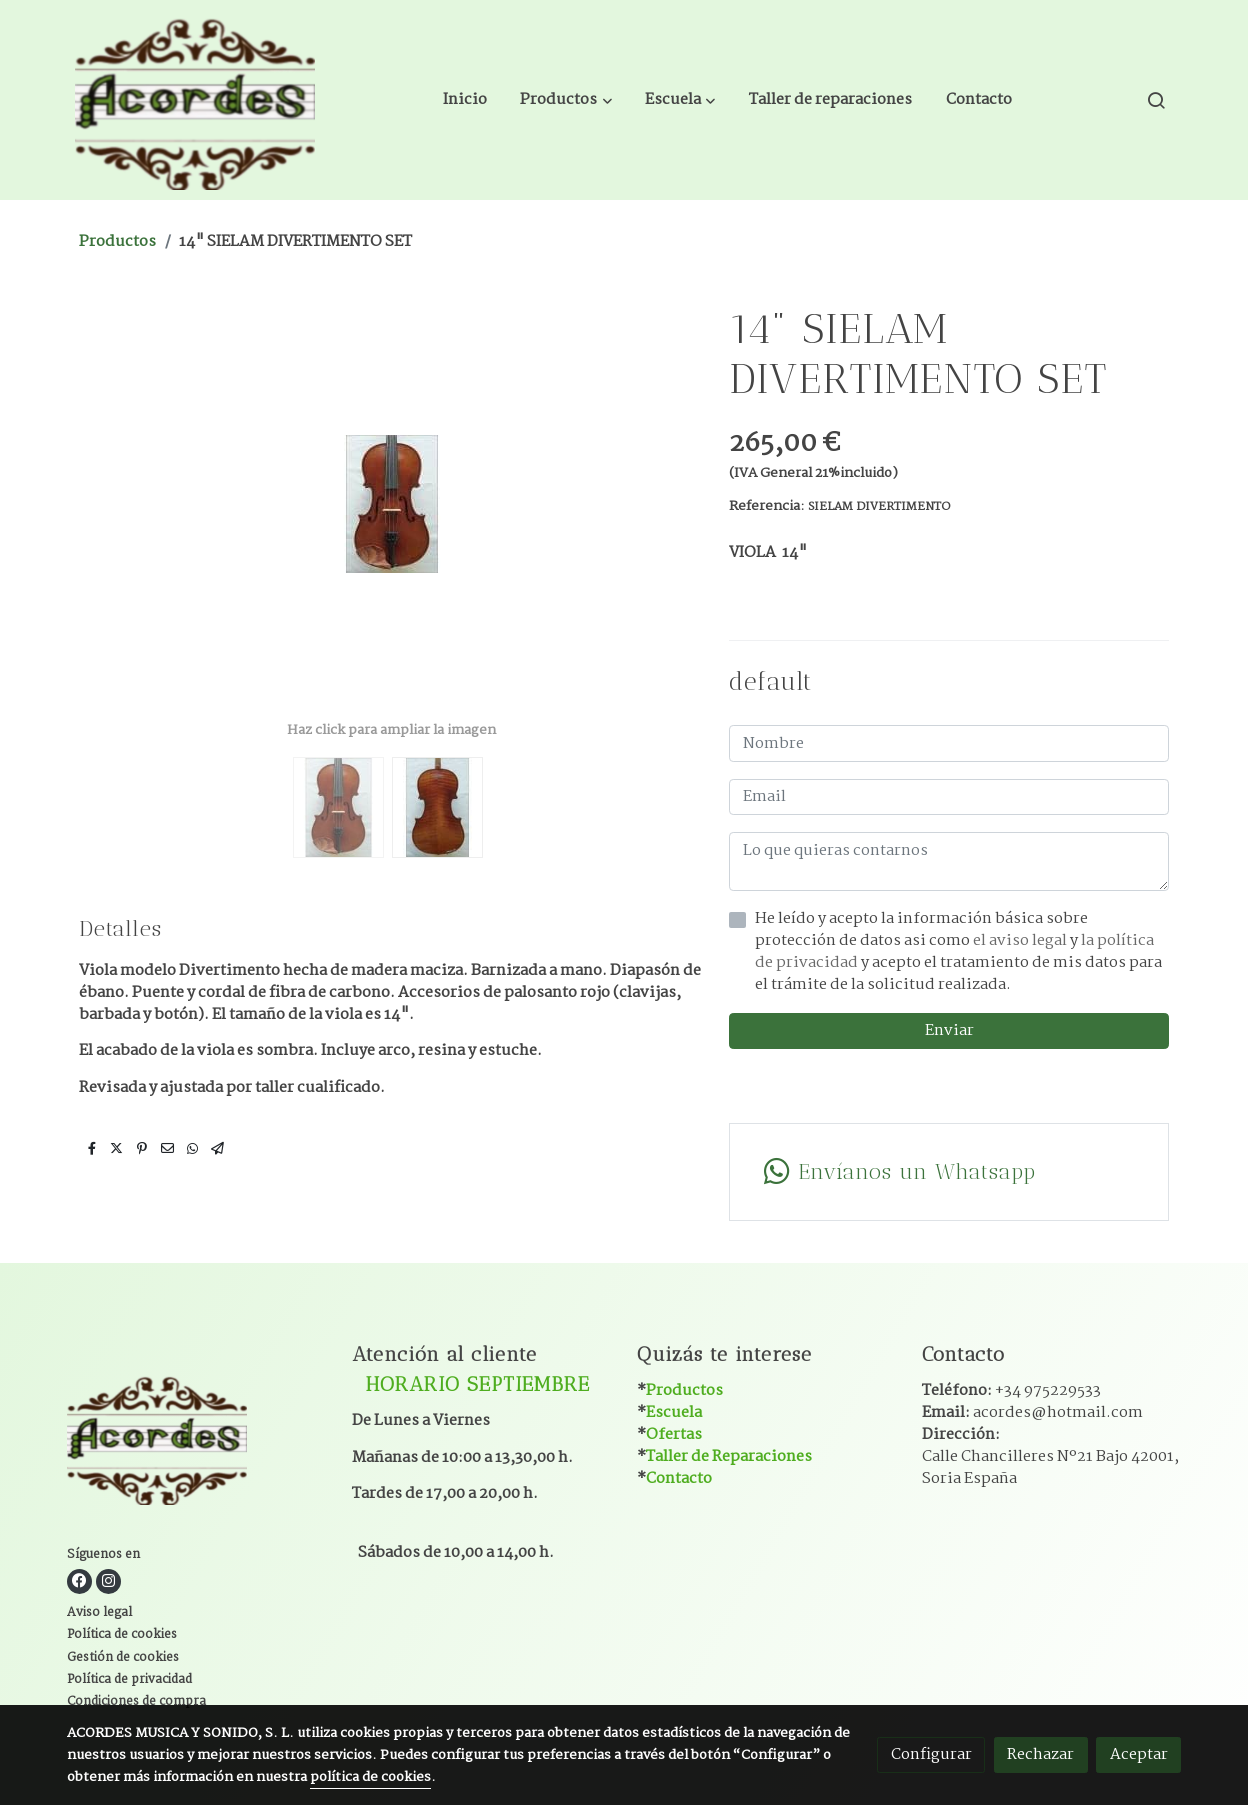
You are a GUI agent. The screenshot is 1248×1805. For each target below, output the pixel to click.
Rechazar (1040, 1754)
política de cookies (370, 1777)
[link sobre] (197, 1442)
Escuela (674, 1412)
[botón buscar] (1156, 100)
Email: (1032, 1412)
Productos (117, 241)
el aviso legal (1021, 940)
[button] (566, 100)
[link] (195, 100)
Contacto (679, 1478)
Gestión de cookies (123, 1658)
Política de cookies (122, 1635)
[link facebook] (79, 1581)
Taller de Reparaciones (729, 1456)
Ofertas (674, 1434)
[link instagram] (108, 1581)
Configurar (931, 1754)
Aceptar (1139, 1754)
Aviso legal (99, 1613)
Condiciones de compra (136, 1702)
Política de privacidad (129, 1680)
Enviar (949, 1030)
